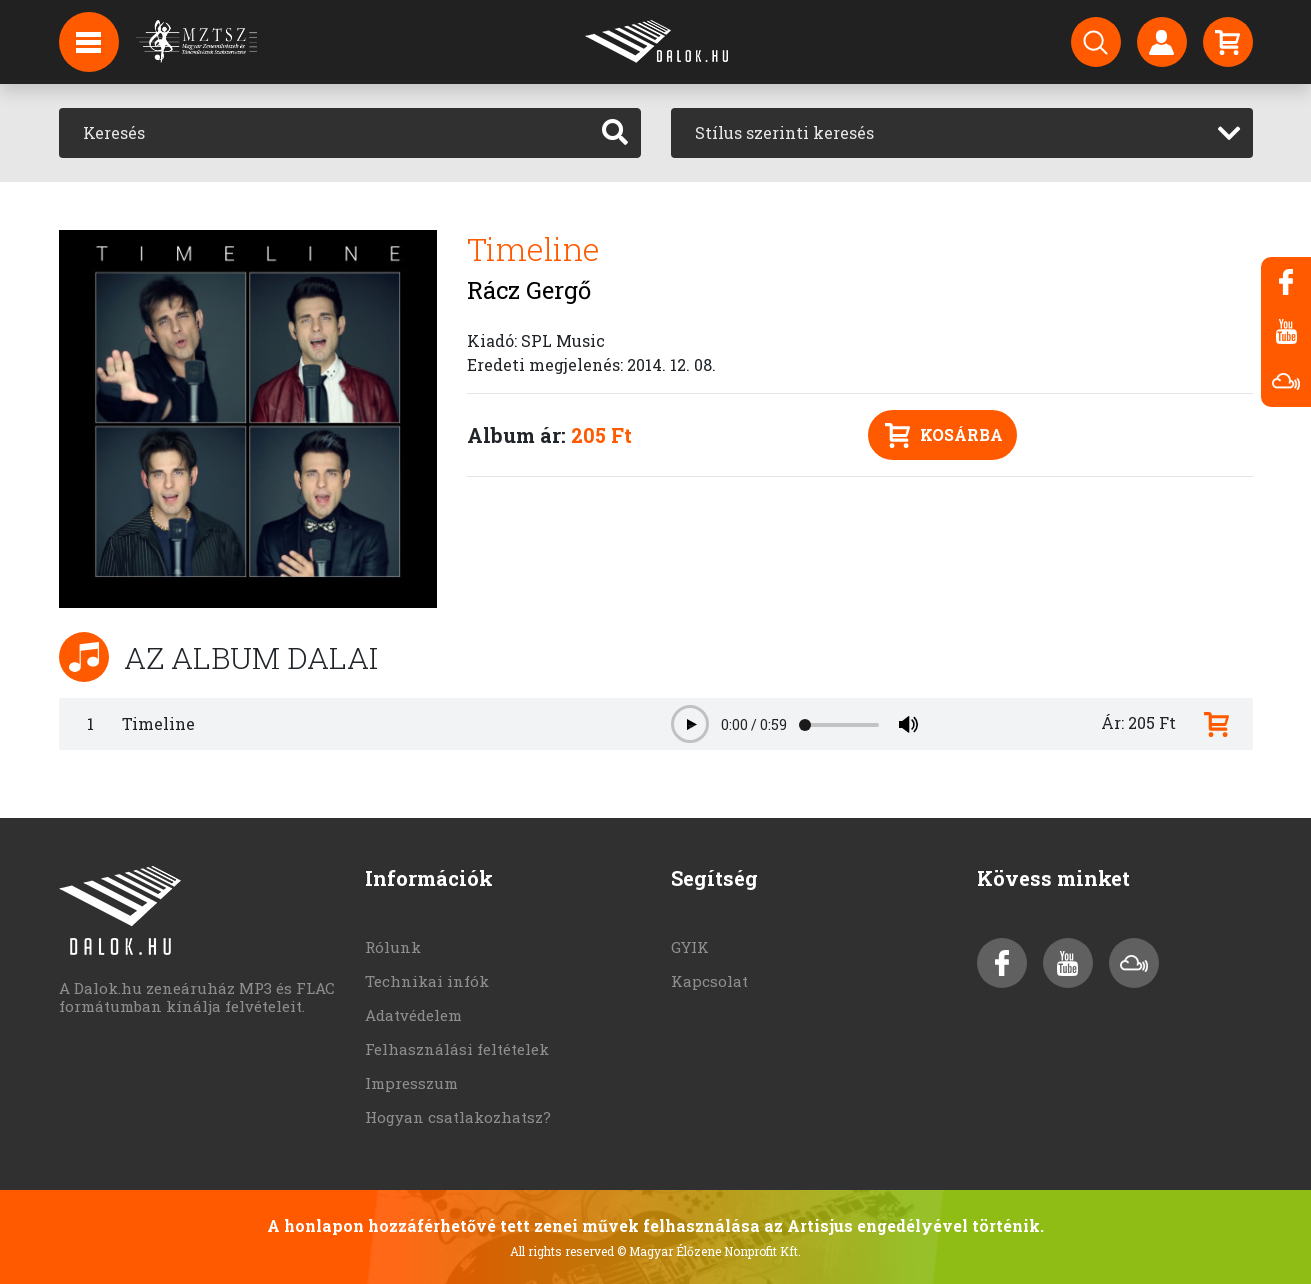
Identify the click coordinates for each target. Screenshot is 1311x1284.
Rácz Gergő (529, 290)
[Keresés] (324, 133)
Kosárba (944, 435)
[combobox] (962, 133)
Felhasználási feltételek (457, 1049)
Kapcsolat (709, 981)
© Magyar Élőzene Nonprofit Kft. (709, 1251)
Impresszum (411, 1083)
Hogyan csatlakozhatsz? (458, 1117)
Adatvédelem (413, 1015)
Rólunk (393, 947)
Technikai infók (427, 981)
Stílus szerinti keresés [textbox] (784, 132)
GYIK (690, 947)
